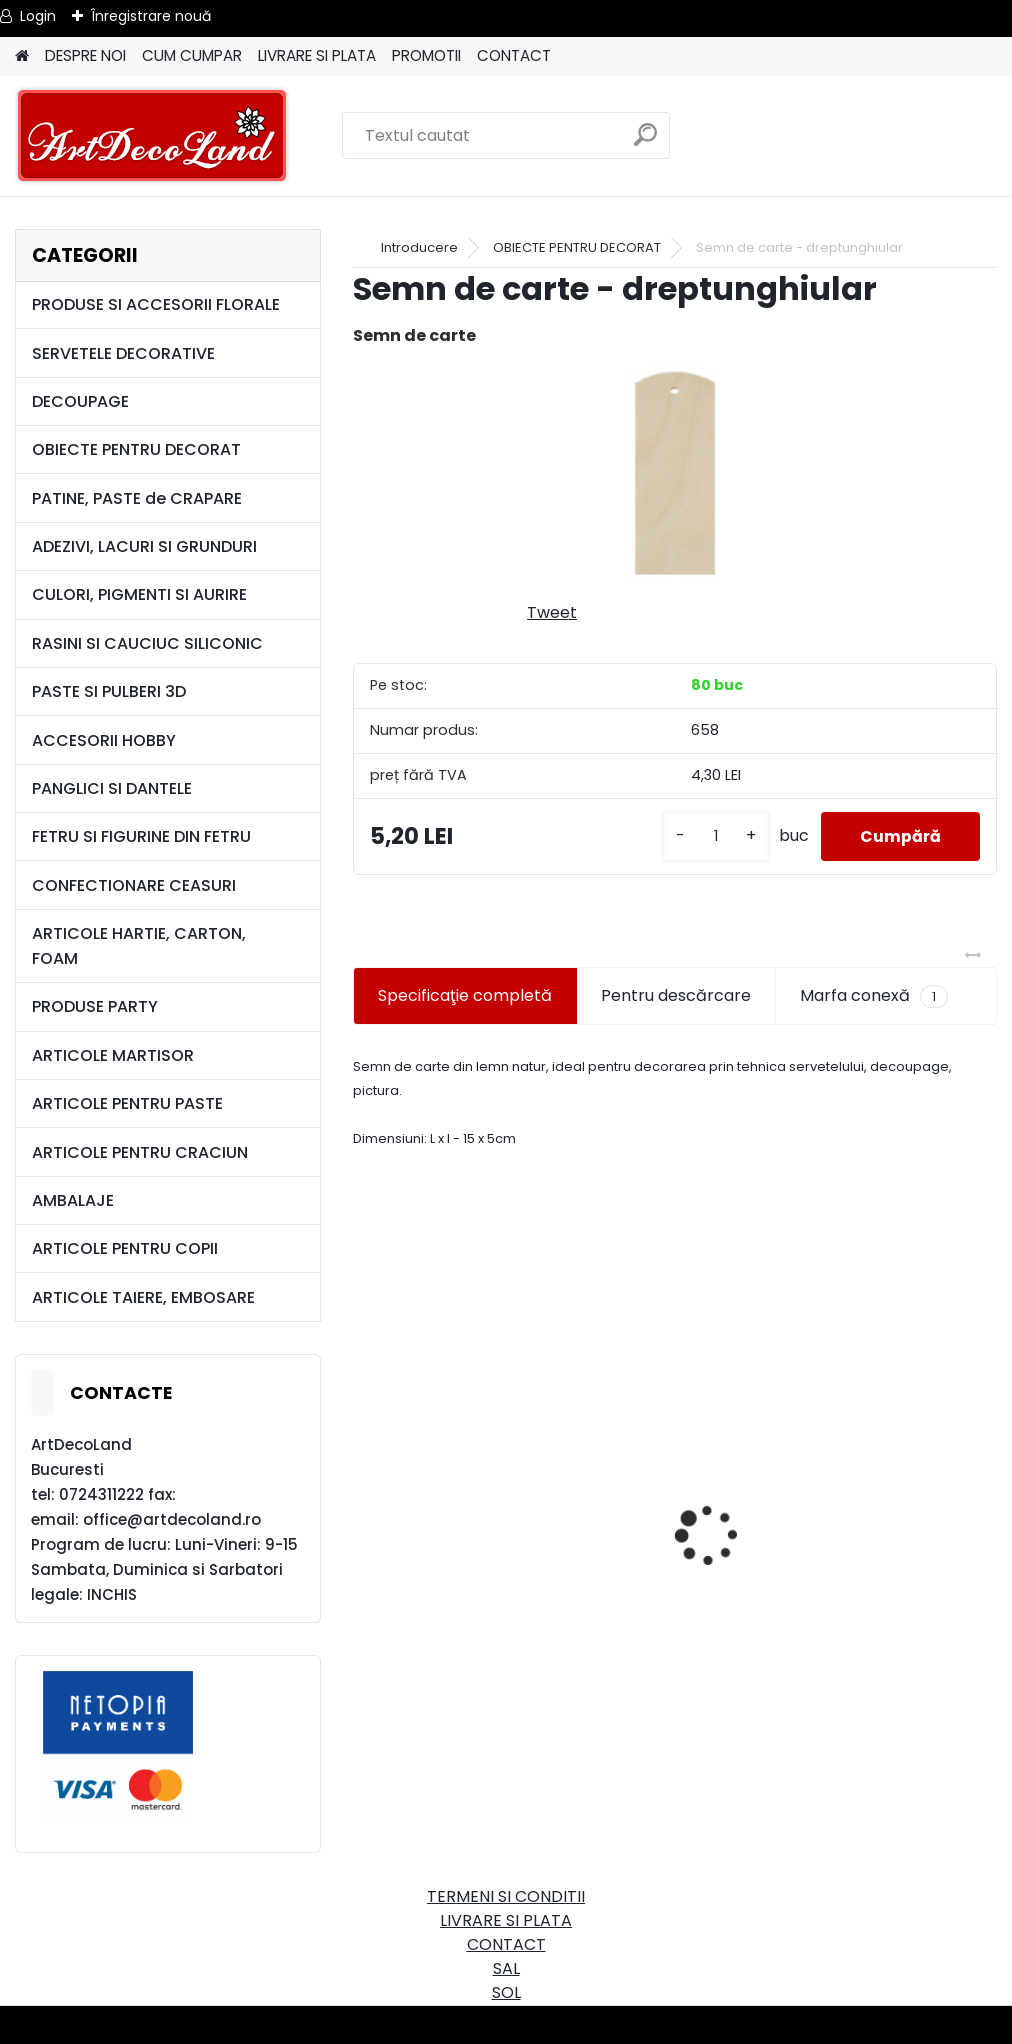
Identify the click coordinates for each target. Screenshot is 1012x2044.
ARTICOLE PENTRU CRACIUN (140, 1152)
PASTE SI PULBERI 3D (109, 691)
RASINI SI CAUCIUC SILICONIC (147, 643)
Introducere (419, 247)
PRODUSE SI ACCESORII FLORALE (156, 304)
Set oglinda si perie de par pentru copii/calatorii (497, 1592)
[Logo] (152, 136)
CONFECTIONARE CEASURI (134, 885)
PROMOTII (426, 55)
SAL (506, 1968)
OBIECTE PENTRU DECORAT (136, 449)
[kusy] (714, 836)
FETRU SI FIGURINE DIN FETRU (141, 836)
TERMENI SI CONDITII (506, 1896)
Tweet (552, 612)
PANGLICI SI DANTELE (112, 788)
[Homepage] (22, 56)
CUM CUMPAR (192, 55)
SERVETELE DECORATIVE (123, 353)
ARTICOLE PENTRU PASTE (127, 1103)
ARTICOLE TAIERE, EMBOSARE (143, 1297)
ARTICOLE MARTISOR (113, 1055)
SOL (506, 1992)
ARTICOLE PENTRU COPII (125, 1248)
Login (38, 16)
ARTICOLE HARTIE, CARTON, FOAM (139, 946)
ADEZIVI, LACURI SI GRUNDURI (144, 546)
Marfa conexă (874, 996)
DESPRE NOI (85, 55)
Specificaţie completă (465, 995)
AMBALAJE (73, 1200)
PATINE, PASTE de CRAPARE (137, 498)
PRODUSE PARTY (95, 1006)
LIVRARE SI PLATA (317, 55)
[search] (645, 142)
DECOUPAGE (80, 401)
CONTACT (514, 55)
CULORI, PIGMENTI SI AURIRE (139, 594)
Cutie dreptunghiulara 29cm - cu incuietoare (818, 1480)
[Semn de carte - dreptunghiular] (675, 473)
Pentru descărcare (676, 995)
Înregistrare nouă (151, 16)
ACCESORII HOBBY (104, 740)
